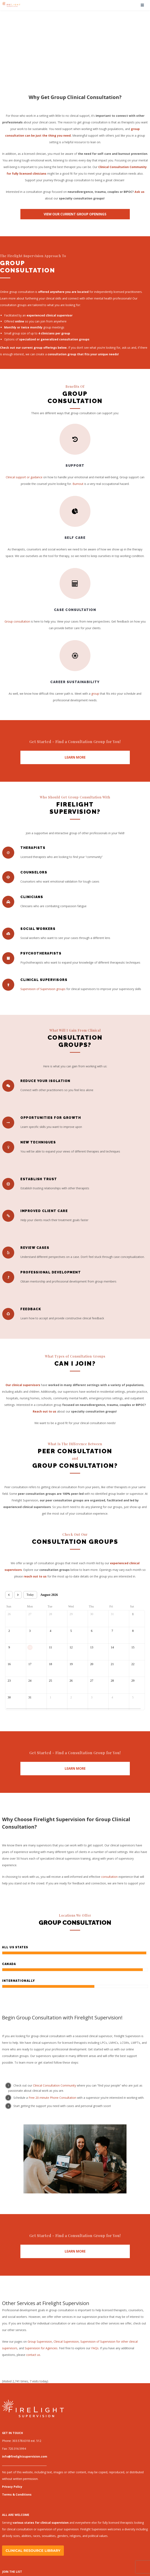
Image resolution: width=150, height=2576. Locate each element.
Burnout (78, 484)
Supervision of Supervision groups (43, 989)
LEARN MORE (75, 757)
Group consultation (17, 621)
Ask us (139, 192)
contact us (33, 2224)
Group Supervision (40, 2211)
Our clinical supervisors (23, 1385)
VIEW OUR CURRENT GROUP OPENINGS (75, 214)
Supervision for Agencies (41, 2218)
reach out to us (35, 1576)
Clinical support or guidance (24, 477)
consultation (109, 1746)
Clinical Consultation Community (54, 1955)
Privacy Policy (12, 2356)
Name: (61, 2471)
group (94, 694)
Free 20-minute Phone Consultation (52, 1967)
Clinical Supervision (66, 2211)
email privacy (84, 2522)
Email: (61, 2490)
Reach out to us (45, 1411)
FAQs (94, 2218)
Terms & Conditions (17, 2364)
